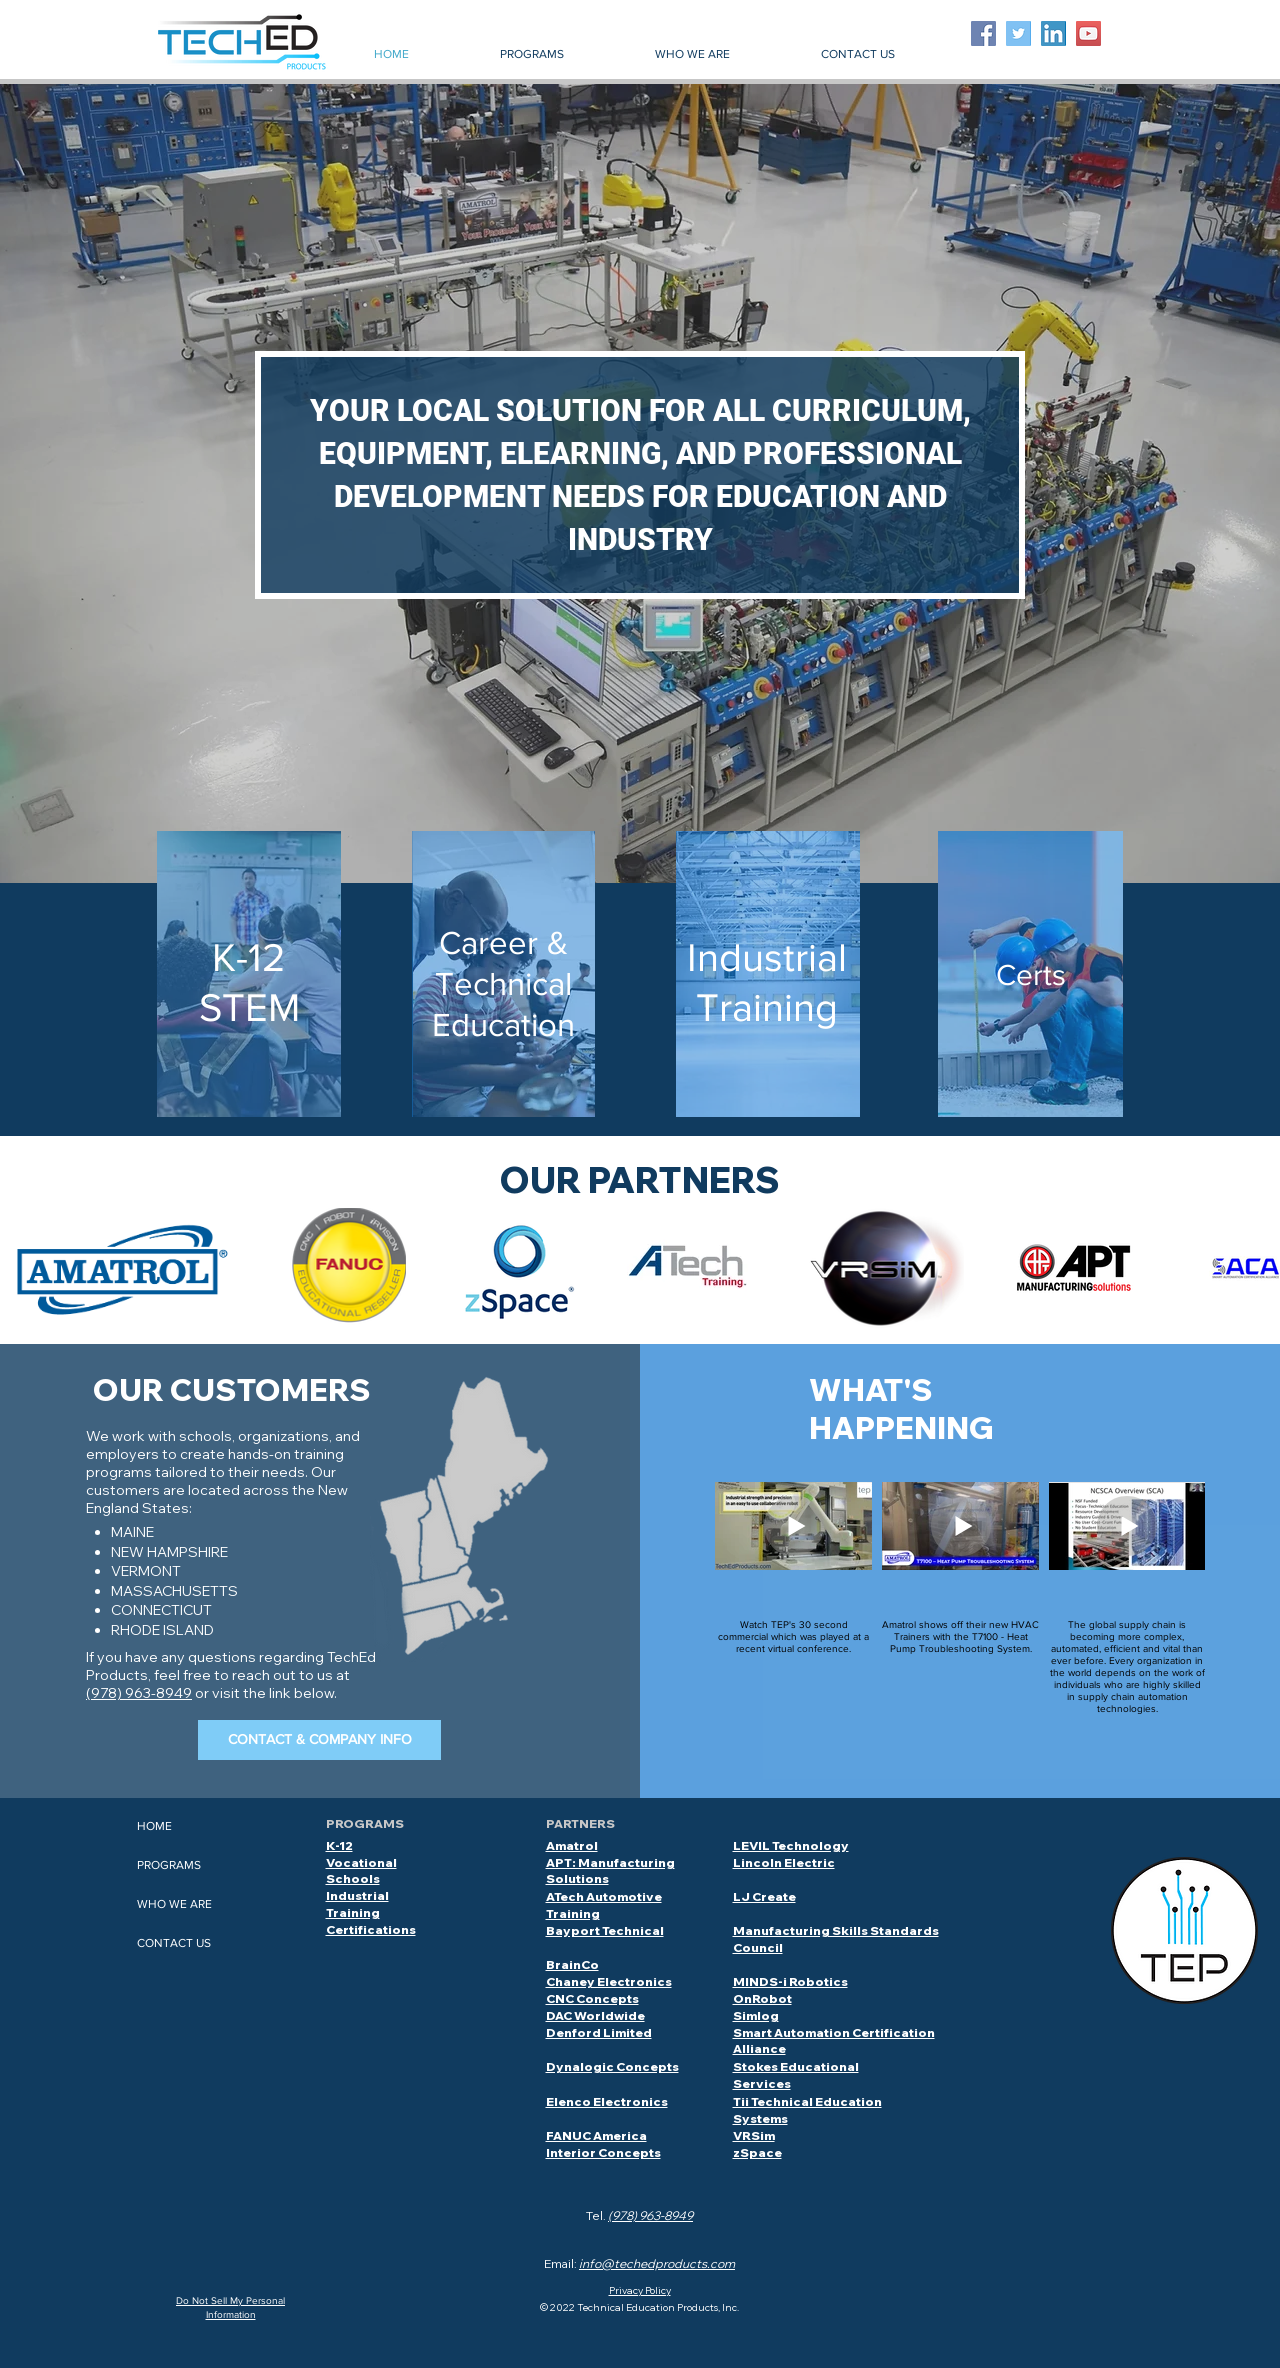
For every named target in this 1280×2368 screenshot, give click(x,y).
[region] (249, 975)
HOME (154, 1826)
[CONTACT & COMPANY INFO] (319, 1740)
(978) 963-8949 (139, 1693)
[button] (531, 54)
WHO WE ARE (174, 1904)
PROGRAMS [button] (169, 1865)
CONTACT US (174, 1943)
